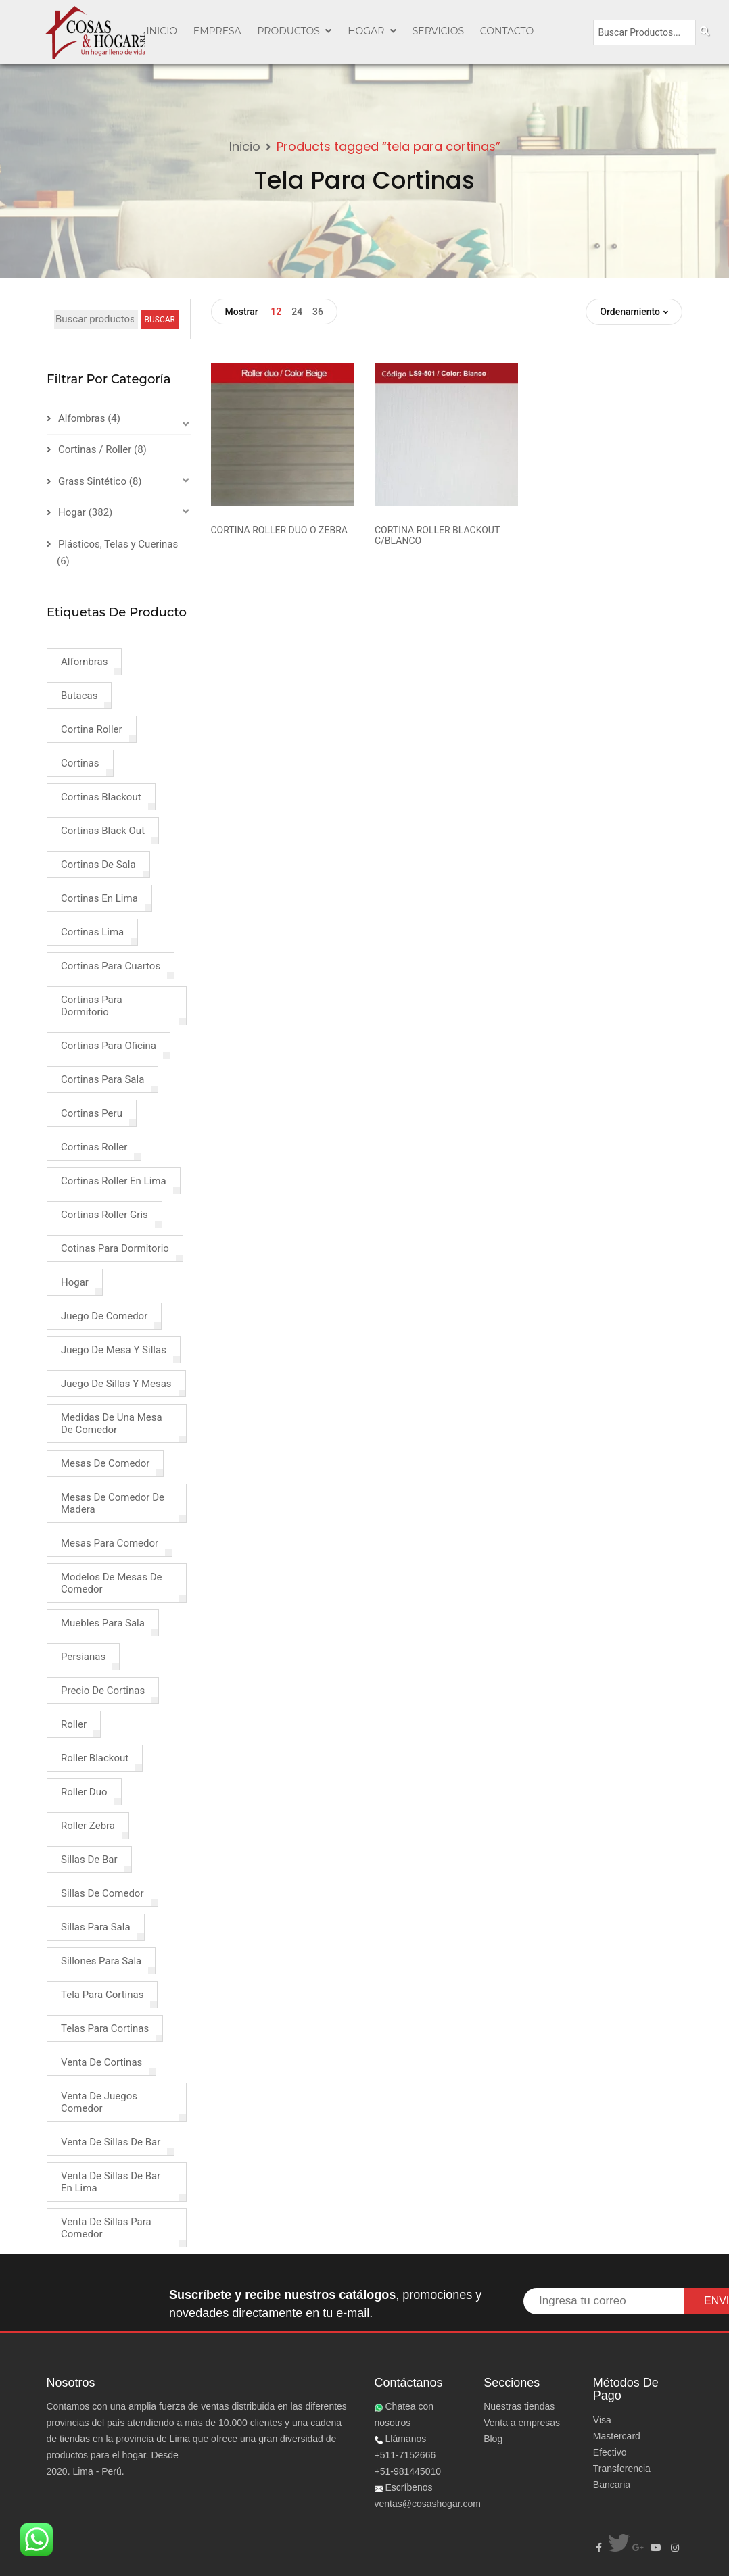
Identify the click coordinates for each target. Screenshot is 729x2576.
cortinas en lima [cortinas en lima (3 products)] (99, 898)
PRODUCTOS (294, 31)
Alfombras (81, 418)
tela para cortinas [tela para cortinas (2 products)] (102, 1995)
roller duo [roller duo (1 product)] (84, 1792)
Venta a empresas (522, 2422)
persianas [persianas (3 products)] (83, 1657)
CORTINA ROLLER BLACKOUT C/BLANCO (437, 535)
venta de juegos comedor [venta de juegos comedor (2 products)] (99, 2102)
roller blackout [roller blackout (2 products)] (94, 1758)
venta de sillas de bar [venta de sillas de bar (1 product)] (110, 2142)
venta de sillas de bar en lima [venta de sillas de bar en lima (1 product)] (110, 2182)
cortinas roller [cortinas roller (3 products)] (94, 1147)
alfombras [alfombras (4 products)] (84, 662)
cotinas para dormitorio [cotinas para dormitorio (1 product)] (115, 1248)
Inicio (244, 146)
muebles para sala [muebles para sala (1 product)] (103, 1623)
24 (296, 311)
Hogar (372, 31)
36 (317, 311)
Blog (493, 2438)
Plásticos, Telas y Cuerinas (118, 544)
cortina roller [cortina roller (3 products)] (91, 729)
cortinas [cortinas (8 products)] (80, 763)
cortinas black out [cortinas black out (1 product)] (103, 831)
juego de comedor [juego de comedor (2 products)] (104, 1316)
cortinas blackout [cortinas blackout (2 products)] (101, 797)
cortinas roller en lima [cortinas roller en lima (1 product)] (113, 1181)
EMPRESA (217, 31)
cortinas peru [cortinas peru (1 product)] (91, 1113)
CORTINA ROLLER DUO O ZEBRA (279, 530)
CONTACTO (507, 31)
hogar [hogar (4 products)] (75, 1282)
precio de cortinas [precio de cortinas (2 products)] (103, 1690)
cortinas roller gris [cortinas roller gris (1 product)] (104, 1215)
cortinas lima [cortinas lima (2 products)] (92, 932)
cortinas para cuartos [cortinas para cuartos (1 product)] (110, 966)
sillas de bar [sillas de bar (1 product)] (89, 1859)
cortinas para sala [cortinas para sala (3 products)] (102, 1079)
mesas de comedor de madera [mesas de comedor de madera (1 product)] (112, 1503)
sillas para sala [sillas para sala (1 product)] (96, 1927)
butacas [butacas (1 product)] (79, 695)
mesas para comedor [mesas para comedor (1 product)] (109, 1543)
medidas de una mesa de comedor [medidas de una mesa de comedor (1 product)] (111, 1423)
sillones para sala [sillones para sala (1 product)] (101, 1961)
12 (276, 311)
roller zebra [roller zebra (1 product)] (88, 1826)
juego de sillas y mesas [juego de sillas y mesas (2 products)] (116, 1384)
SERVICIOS (438, 31)
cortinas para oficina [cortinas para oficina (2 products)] (108, 1046)
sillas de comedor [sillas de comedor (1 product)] (102, 1893)
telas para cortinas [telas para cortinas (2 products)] (105, 2028)
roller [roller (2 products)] (74, 1724)
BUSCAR (160, 319)
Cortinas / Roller (94, 449)
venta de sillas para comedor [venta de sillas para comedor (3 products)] (106, 2228)
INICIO (161, 31)
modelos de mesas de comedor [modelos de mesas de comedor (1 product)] (111, 1583)
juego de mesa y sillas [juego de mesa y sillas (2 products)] (113, 1350)
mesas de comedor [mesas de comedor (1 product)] (105, 1463)
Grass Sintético (92, 481)
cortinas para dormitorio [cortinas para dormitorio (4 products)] (91, 1006)
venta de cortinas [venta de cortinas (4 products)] (101, 2062)
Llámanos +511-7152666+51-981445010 (408, 2455)
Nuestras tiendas (519, 2406)
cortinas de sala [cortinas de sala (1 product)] (98, 864)
